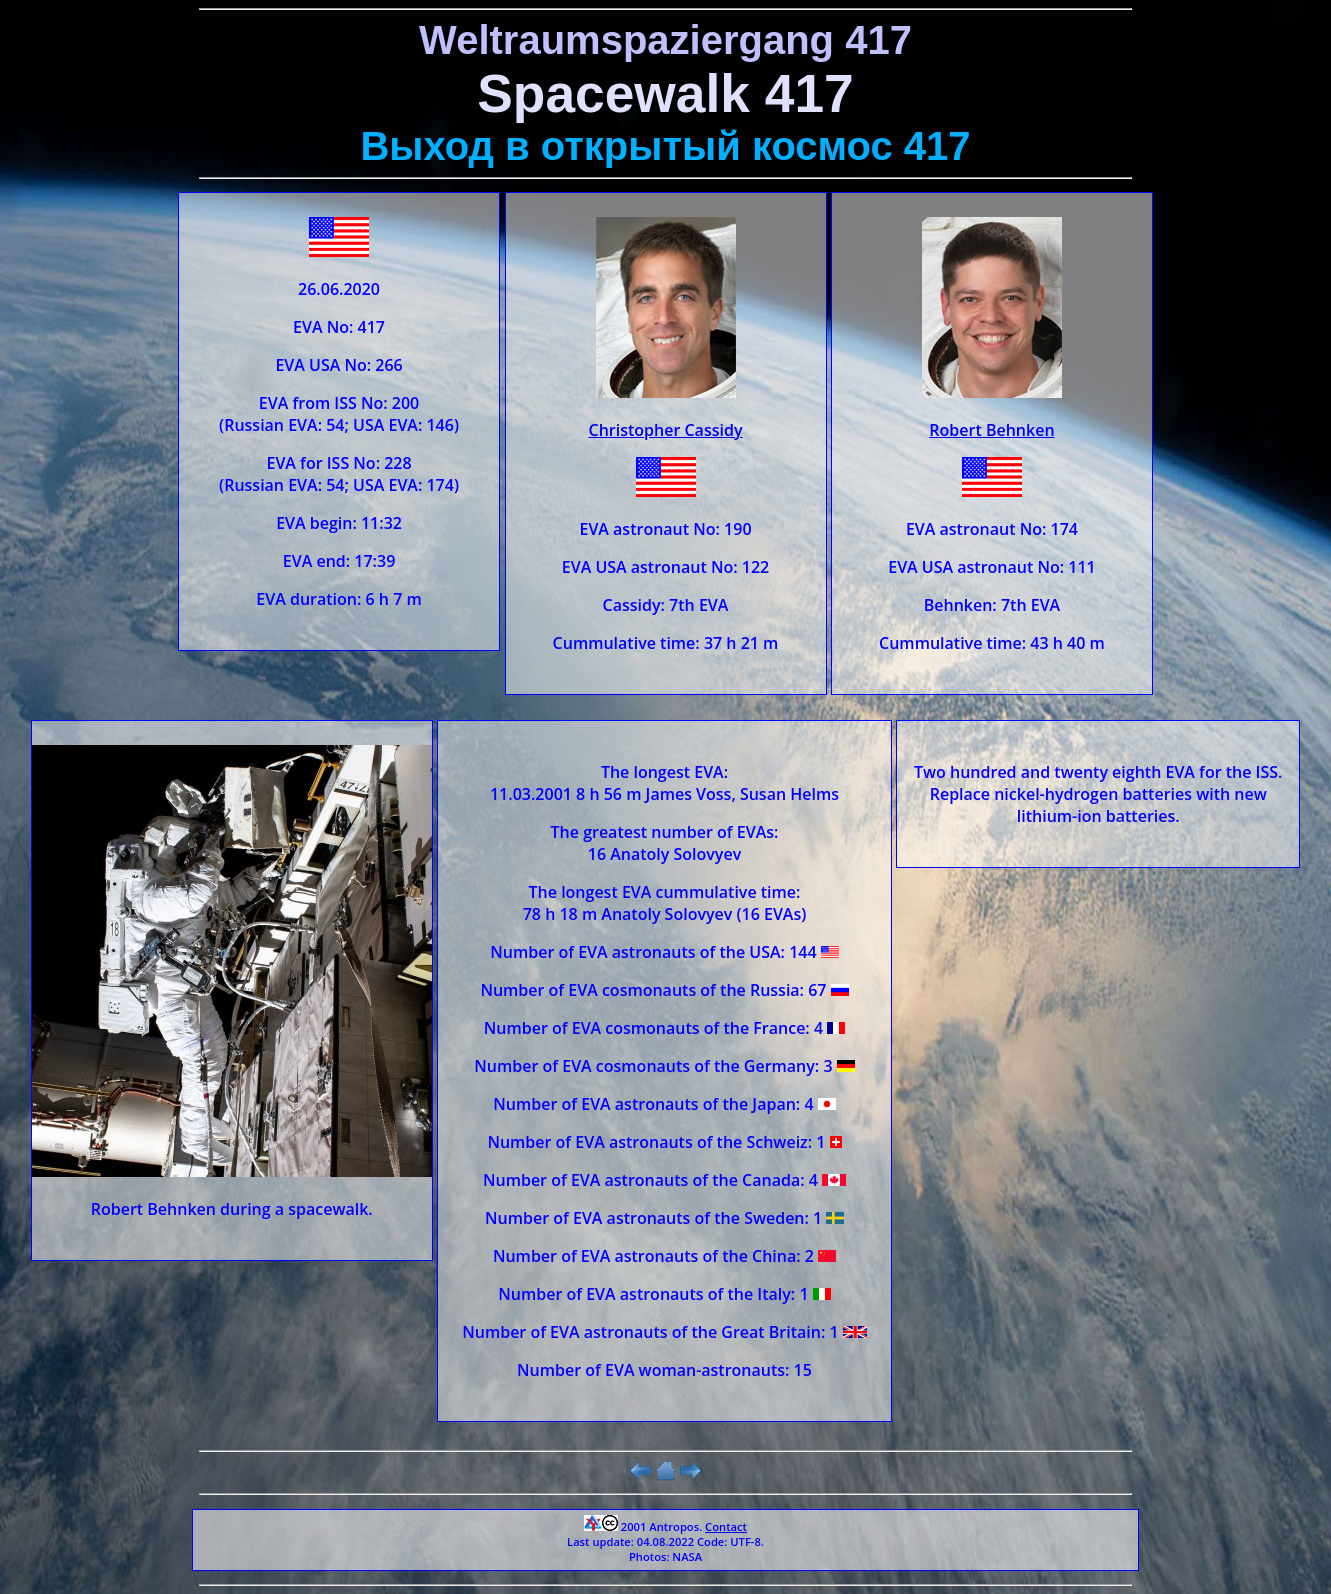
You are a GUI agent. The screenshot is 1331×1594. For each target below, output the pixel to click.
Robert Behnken (991, 430)
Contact (726, 1526)
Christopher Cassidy (666, 430)
